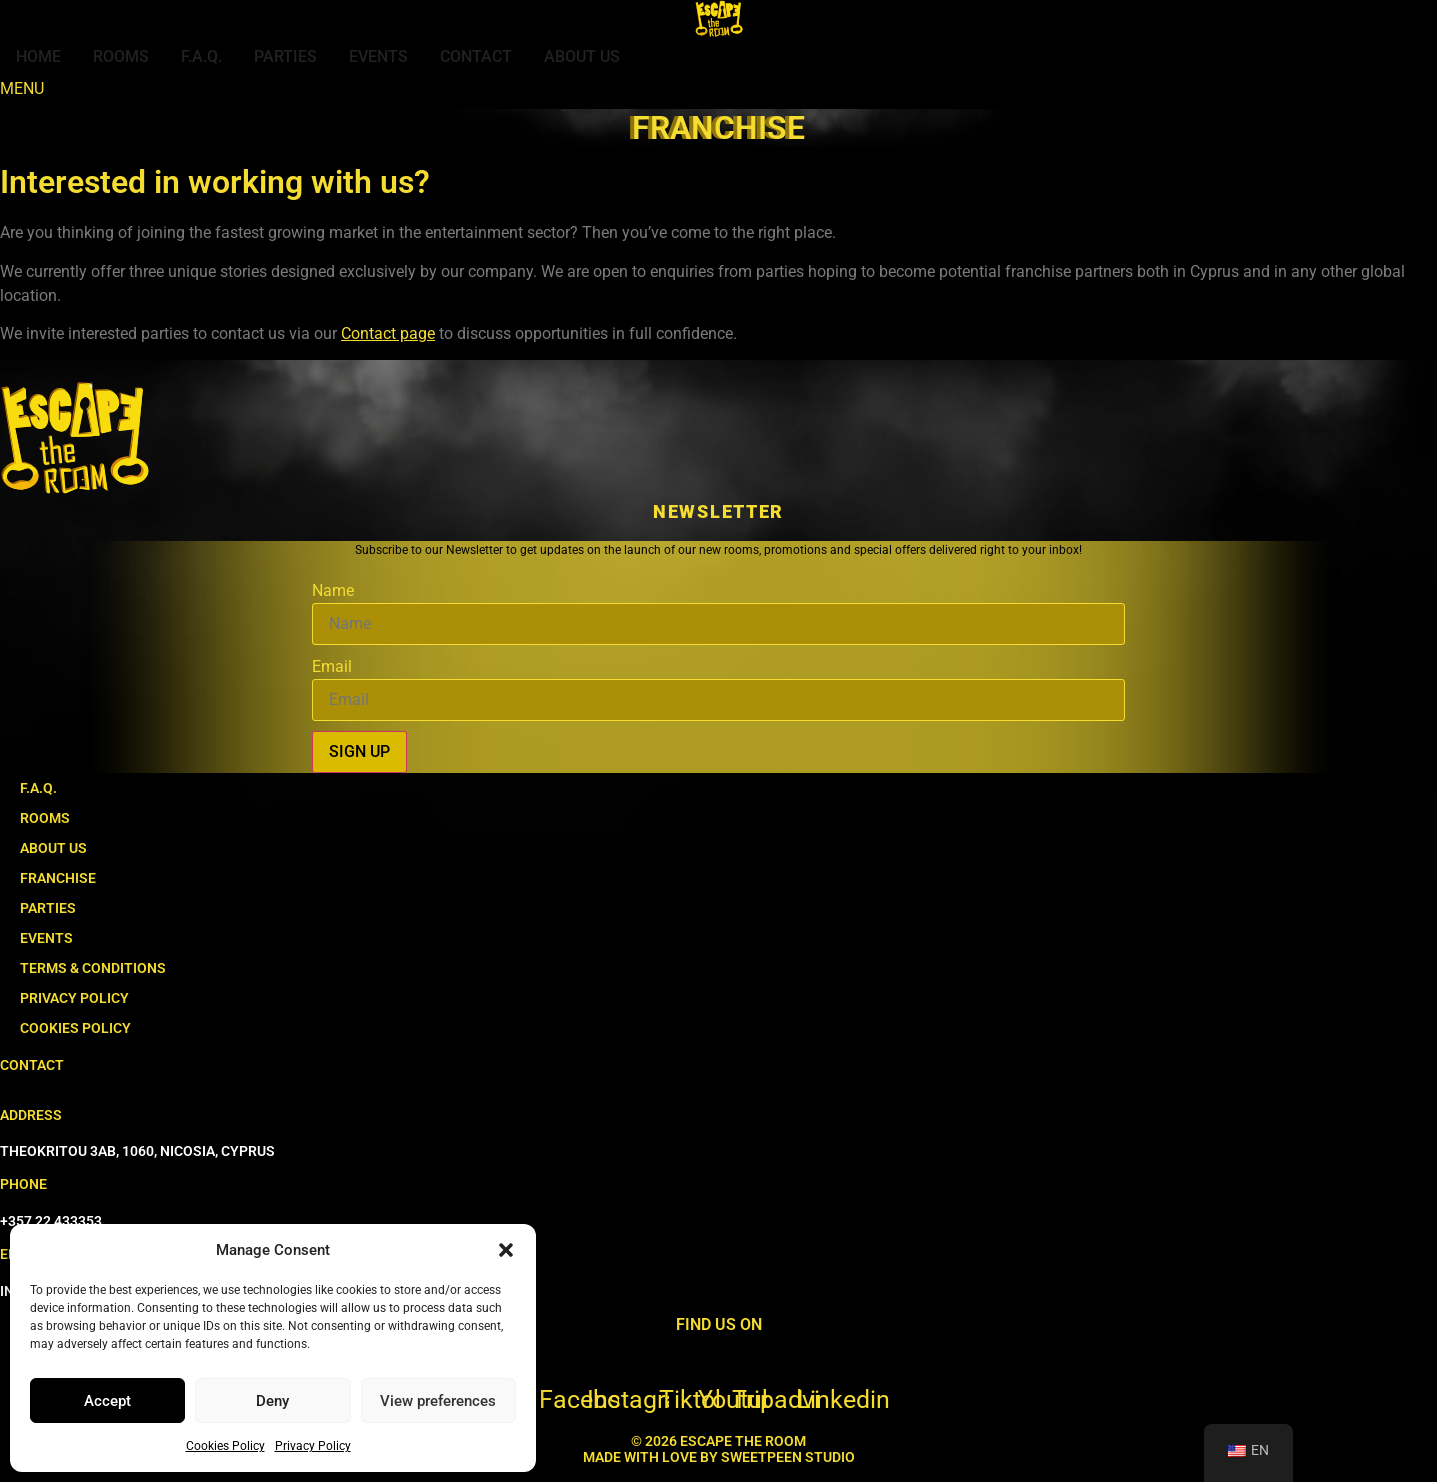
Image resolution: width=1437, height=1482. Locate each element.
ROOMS (45, 818)
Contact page (388, 333)
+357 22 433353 (51, 1221)
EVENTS (46, 938)
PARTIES (48, 908)
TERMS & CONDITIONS (93, 968)
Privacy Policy (313, 1446)
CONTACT (32, 1065)
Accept (107, 1401)
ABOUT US (53, 848)
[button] (506, 1250)
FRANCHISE (58, 878)
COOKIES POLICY (75, 1028)
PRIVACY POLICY (74, 998)
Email (332, 667)
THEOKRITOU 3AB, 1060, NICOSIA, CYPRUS (137, 1151)
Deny (272, 1401)
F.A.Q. (38, 788)
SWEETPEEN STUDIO (788, 1457)
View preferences (438, 1401)
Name (333, 591)
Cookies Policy (225, 1446)
